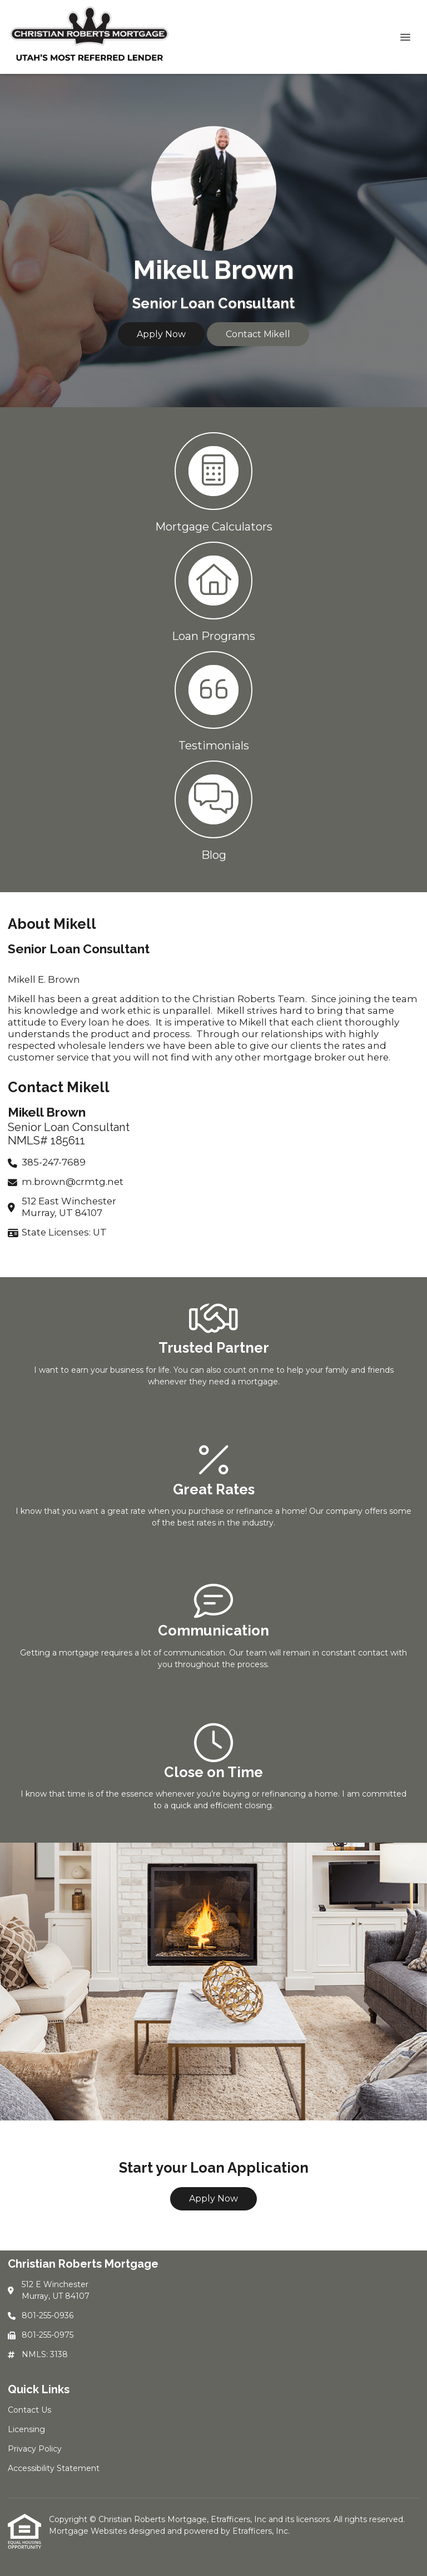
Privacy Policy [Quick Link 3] (35, 2449)
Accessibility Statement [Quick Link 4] (54, 2468)
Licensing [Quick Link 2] (26, 2429)
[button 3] (213, 700)
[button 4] (213, 810)
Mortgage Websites (89, 2531)
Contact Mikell (258, 334)
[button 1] (213, 481)
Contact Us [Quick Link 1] (29, 2410)
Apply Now (161, 334)
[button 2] (213, 591)
